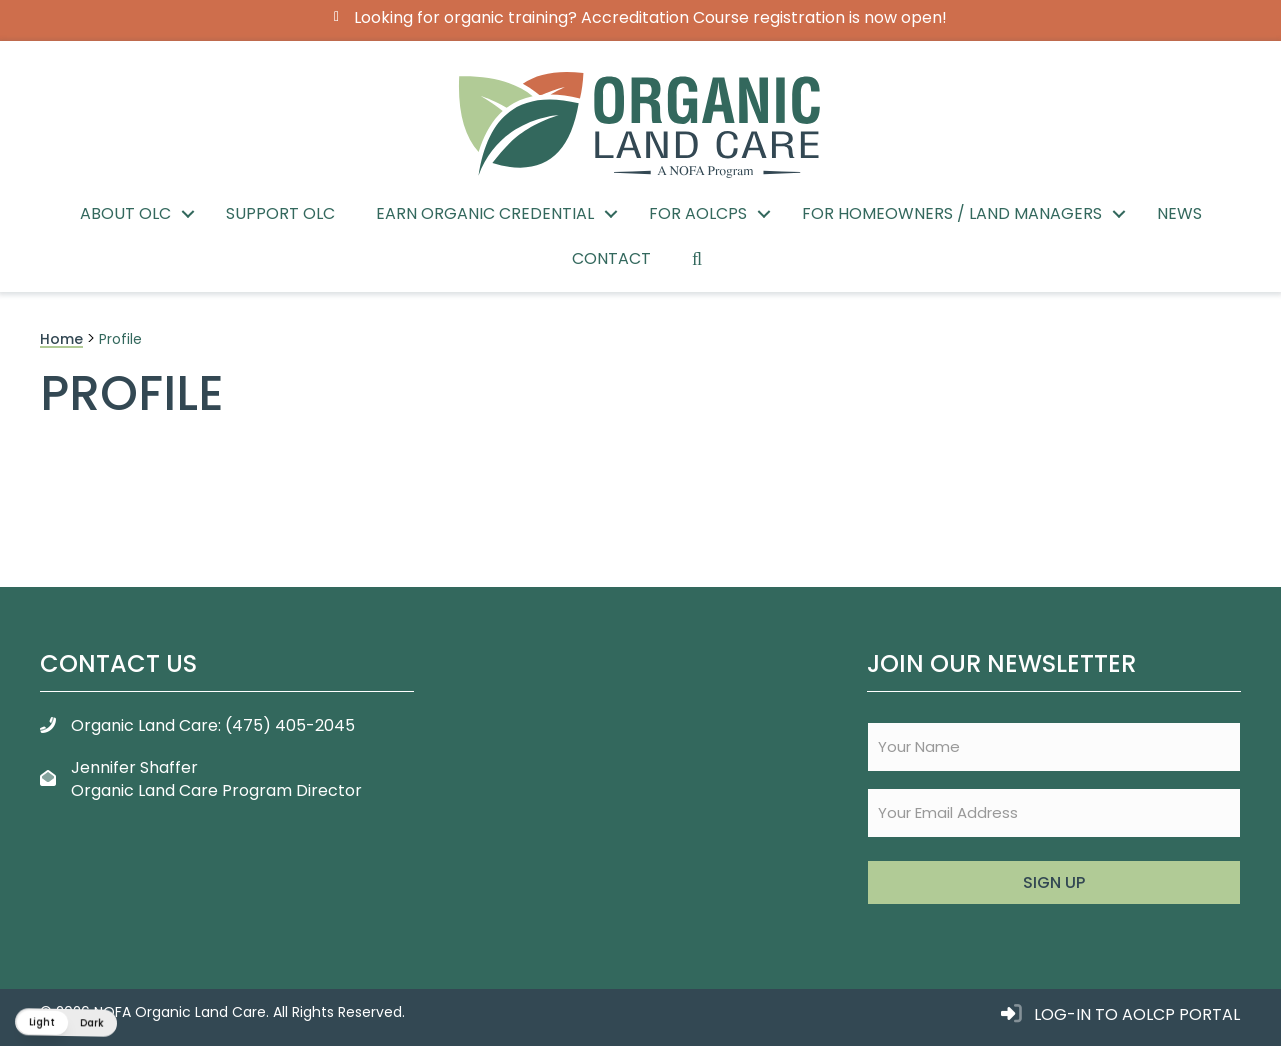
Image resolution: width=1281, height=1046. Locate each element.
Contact (611, 258)
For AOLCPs (698, 213)
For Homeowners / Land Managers (952, 213)
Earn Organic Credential (485, 213)
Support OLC (280, 213)
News (1179, 213)
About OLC (125, 213)
